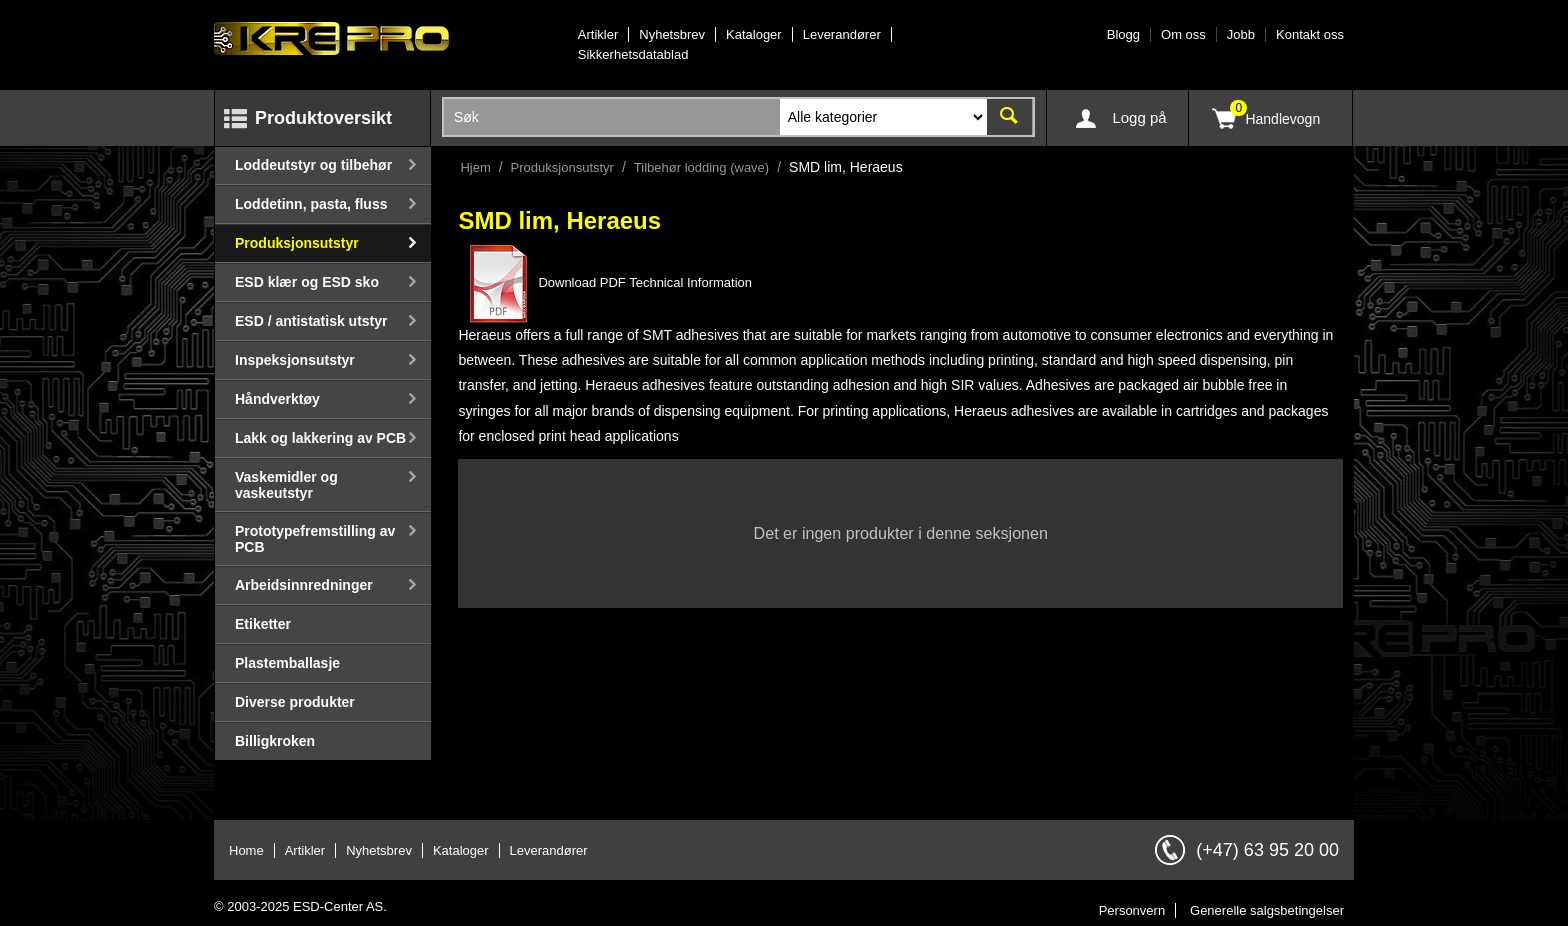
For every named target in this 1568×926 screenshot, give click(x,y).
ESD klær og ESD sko (307, 282)
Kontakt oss (1310, 34)
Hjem (475, 167)
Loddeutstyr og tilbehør (313, 165)
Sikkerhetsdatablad (633, 54)
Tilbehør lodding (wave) (701, 167)
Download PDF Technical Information (605, 282)
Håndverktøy (277, 399)
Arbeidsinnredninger (304, 585)
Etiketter (263, 624)
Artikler (598, 34)
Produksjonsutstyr (297, 243)
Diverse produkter (295, 702)
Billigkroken (275, 741)
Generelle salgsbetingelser (1267, 910)
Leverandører (842, 34)
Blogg (1123, 34)
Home (246, 850)
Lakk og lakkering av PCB (320, 438)
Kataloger (754, 34)
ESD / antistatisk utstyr (311, 321)
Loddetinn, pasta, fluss (311, 204)
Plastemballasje (287, 663)
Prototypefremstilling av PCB (315, 539)
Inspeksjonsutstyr (295, 360)
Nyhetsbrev (672, 34)
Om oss (1183, 34)
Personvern (1132, 910)
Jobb (1241, 34)
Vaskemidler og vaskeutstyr (286, 485)
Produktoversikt (323, 118)
